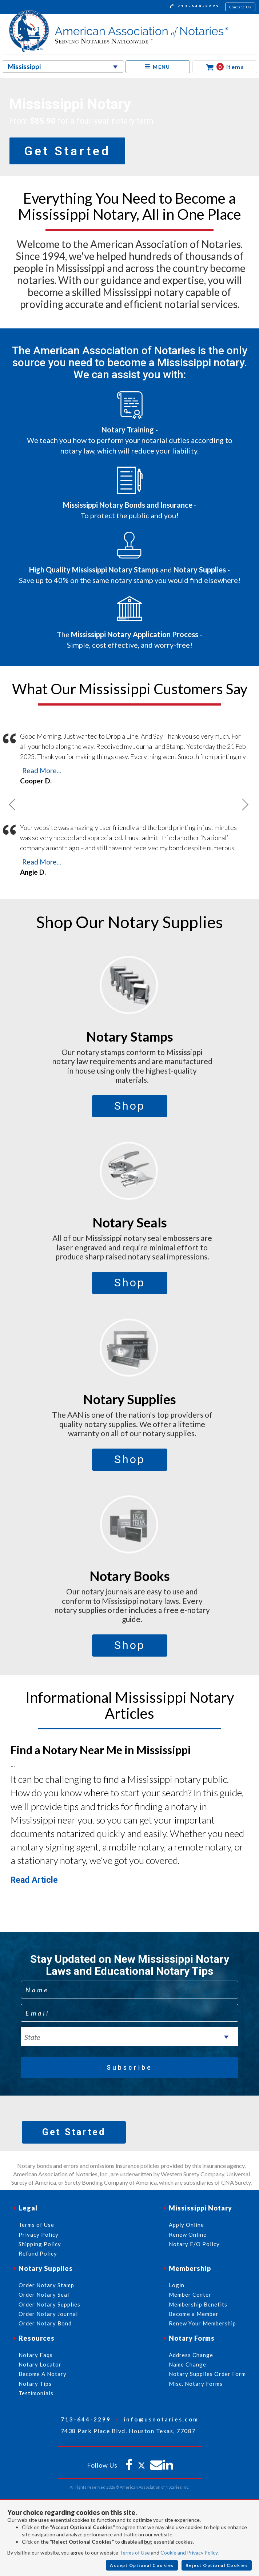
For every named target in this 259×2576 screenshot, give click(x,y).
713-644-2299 (195, 7)
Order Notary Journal (48, 2314)
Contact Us (240, 7)
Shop (129, 1105)
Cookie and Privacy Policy (189, 2552)
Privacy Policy (39, 2234)
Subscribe (129, 2067)
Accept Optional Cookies (142, 2565)
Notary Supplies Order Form (207, 2374)
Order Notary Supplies (49, 2304)
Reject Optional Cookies (217, 2565)
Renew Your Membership (202, 2323)
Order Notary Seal (44, 2294)
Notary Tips (35, 2383)
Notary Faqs (36, 2355)
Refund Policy (38, 2253)
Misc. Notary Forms (196, 2383)
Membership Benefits (198, 2304)
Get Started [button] (67, 151)
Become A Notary (43, 2374)
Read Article (34, 1880)
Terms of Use (134, 2552)
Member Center (190, 2294)
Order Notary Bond (45, 2323)
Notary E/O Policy (194, 2244)
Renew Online (188, 2234)
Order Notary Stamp (46, 2285)
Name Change (187, 2364)
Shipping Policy (40, 2244)
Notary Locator (40, 2364)
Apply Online (186, 2224)
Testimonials (36, 2393)
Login (176, 2285)
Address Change (191, 2355)
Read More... (41, 770)
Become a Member (194, 2314)
